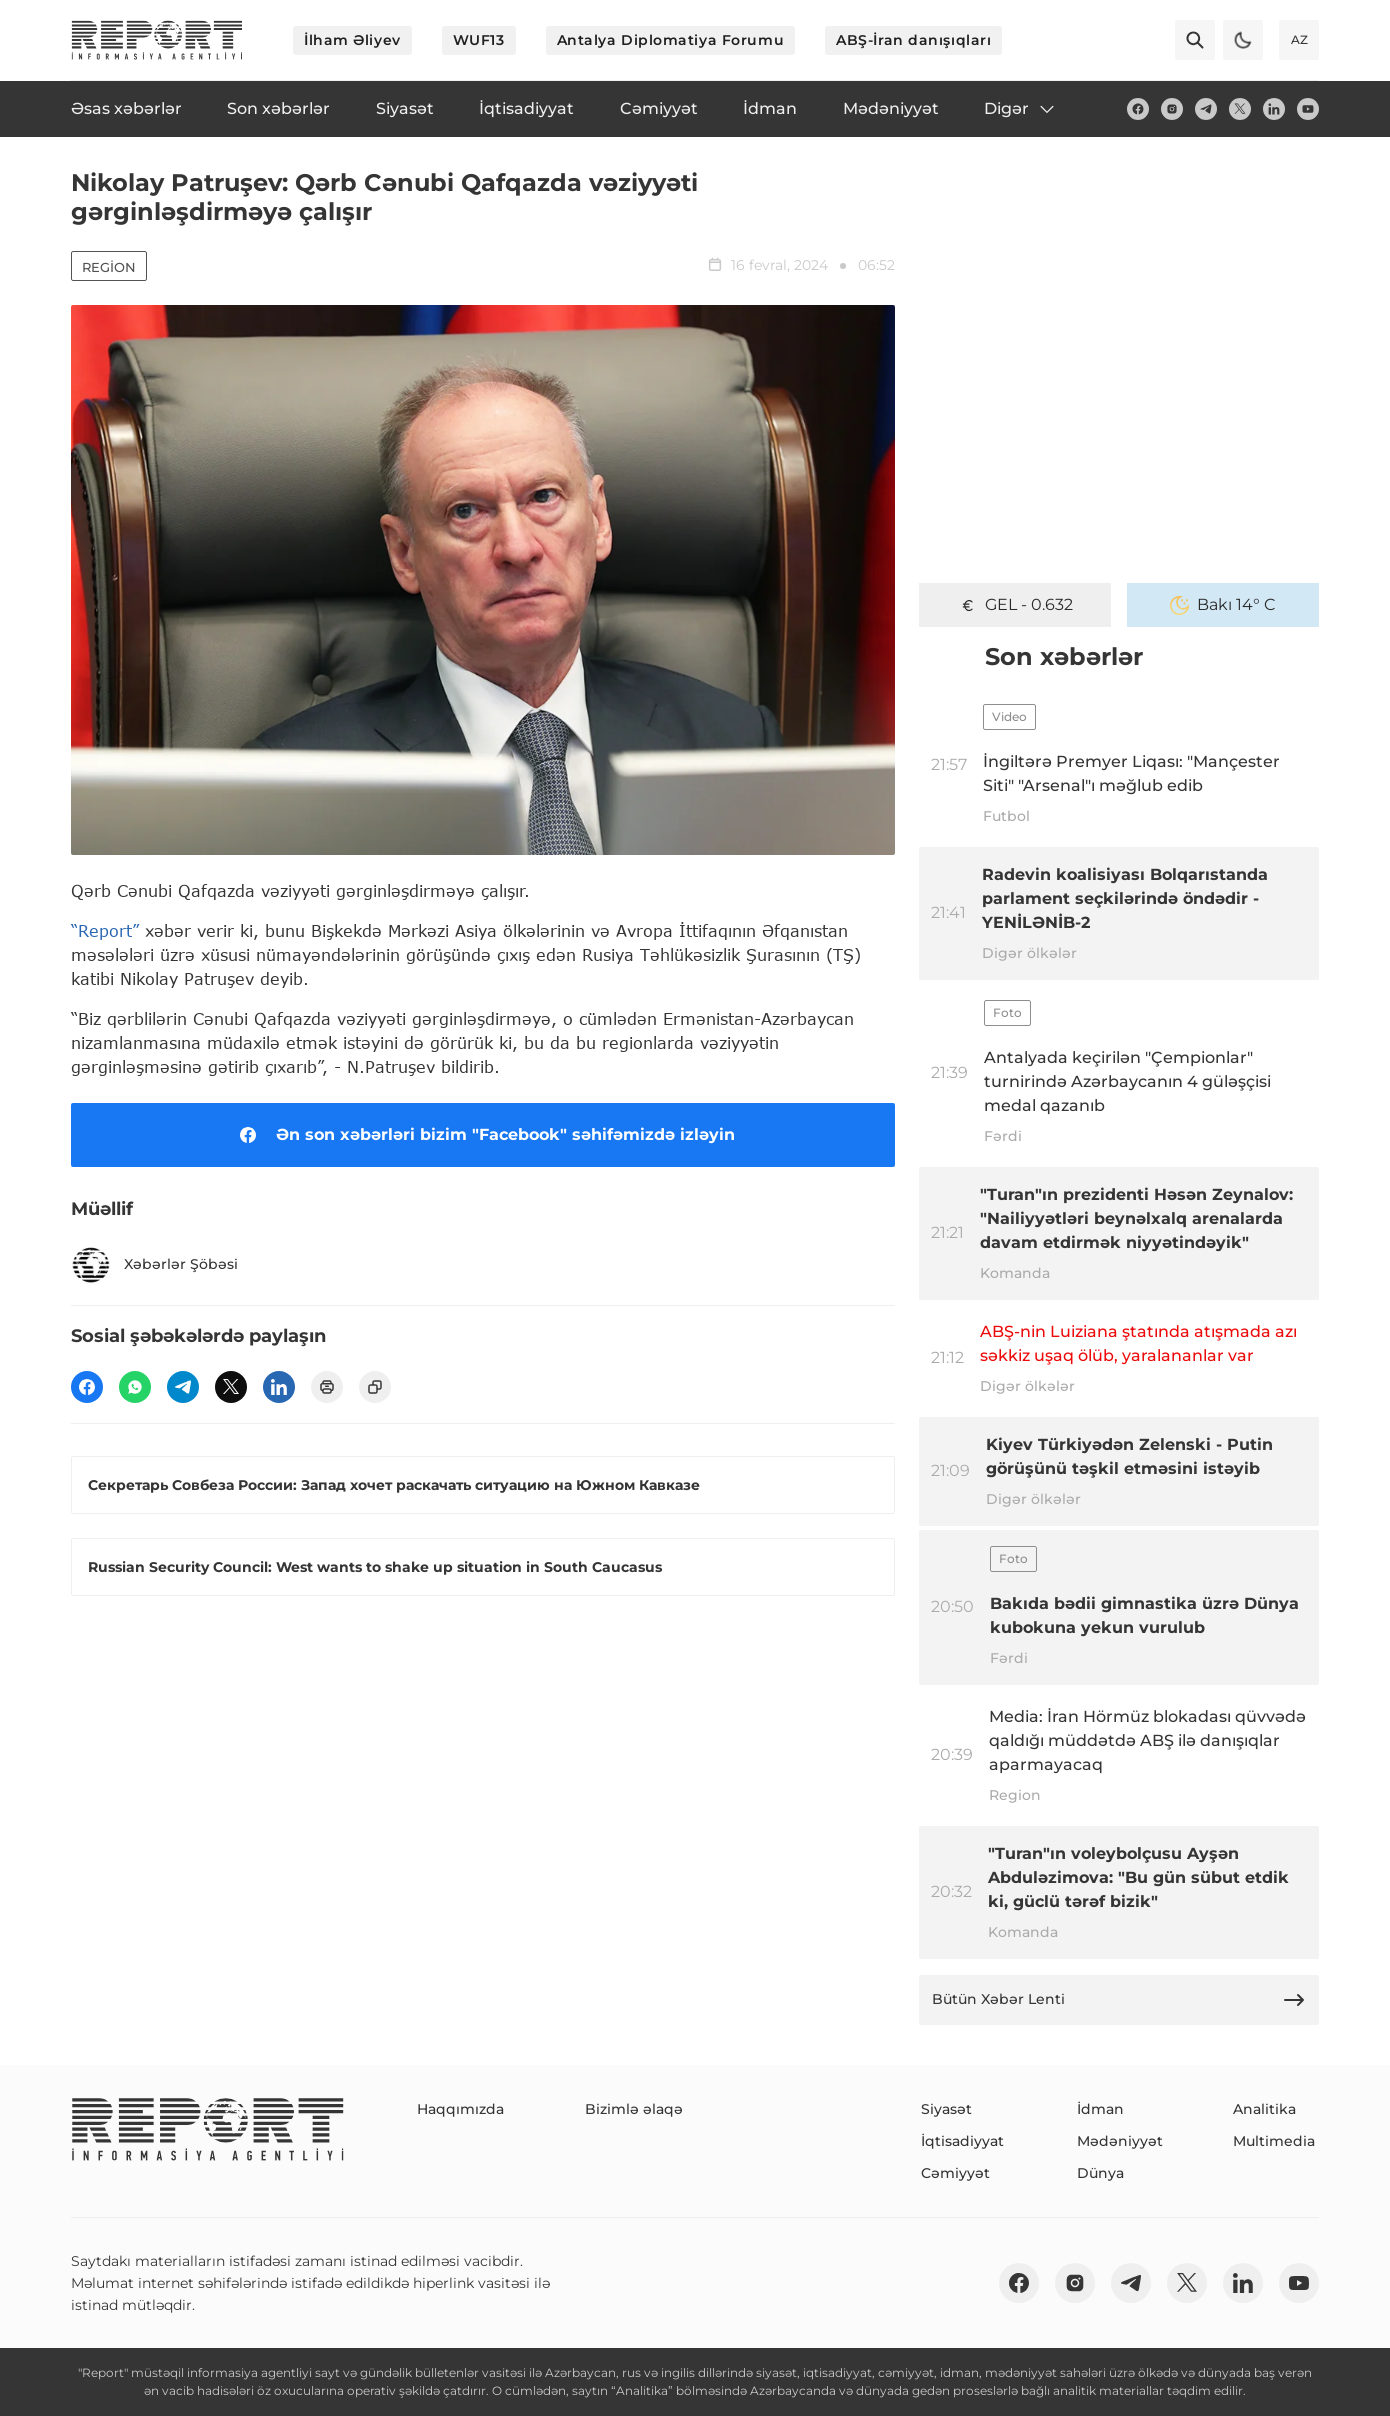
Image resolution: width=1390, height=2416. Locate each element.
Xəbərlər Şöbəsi (154, 1265)
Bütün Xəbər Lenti (1119, 2000)
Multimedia (1274, 2141)
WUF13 (479, 40)
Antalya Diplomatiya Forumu (671, 40)
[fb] (1138, 109)
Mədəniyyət (1120, 2141)
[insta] (1172, 109)
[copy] (375, 1387)
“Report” (105, 930)
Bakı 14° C (1223, 605)
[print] (327, 1387)
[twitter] (1240, 109)
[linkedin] (1274, 109)
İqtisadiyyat (962, 2141)
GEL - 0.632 (1015, 605)
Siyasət (946, 2109)
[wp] (135, 1387)
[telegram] (1206, 109)
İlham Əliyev (352, 40)
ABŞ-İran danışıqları (913, 40)
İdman (1100, 2109)
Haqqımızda (460, 2109)
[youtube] (1308, 109)
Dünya (1100, 2173)
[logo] (157, 40)
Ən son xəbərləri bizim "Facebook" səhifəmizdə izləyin (483, 1135)
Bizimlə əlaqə (634, 2109)
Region (109, 267)
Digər (1020, 109)
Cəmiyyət (955, 2173)
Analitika (1264, 2109)
